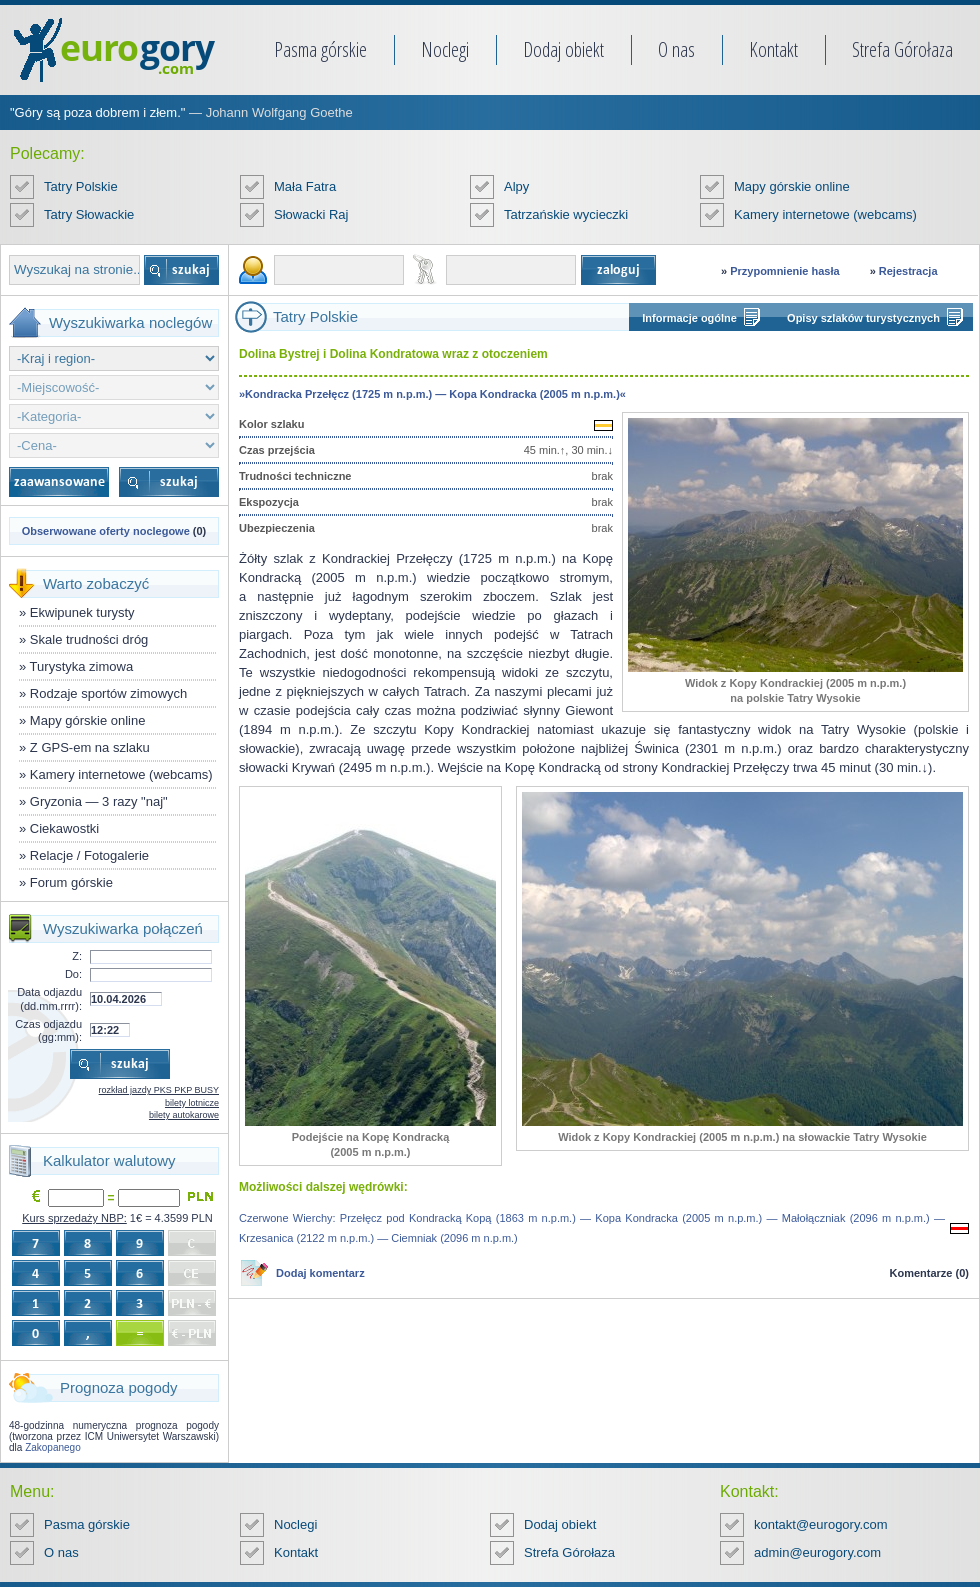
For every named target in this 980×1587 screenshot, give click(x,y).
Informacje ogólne (689, 318)
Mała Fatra (305, 186)
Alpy (516, 186)
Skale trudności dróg (89, 639)
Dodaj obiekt (563, 49)
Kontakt (773, 49)
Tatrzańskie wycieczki (566, 214)
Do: (73, 974)
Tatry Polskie (81, 186)
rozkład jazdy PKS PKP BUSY (159, 1090)
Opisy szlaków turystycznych (863, 318)
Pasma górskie (320, 49)
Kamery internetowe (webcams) (825, 214)
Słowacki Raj (311, 214)
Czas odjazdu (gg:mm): (48, 1030)
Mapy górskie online (792, 186)
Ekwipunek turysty (82, 612)
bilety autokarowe (184, 1115)
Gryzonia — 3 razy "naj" (99, 801)
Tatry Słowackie (89, 214)
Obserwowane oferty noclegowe (106, 531)
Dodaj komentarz (320, 1273)
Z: (77, 956)
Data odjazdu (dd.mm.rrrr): (49, 998)
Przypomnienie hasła (784, 271)
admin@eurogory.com (817, 1552)
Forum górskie (71, 882)
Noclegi (445, 49)
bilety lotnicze (192, 1103)
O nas (676, 49)
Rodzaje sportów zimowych (109, 693)
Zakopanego (53, 1447)
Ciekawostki (64, 828)
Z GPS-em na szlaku (90, 747)
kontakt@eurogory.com (821, 1524)
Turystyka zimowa (82, 666)
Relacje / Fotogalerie (89, 855)
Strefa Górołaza (902, 49)
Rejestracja (908, 271)
